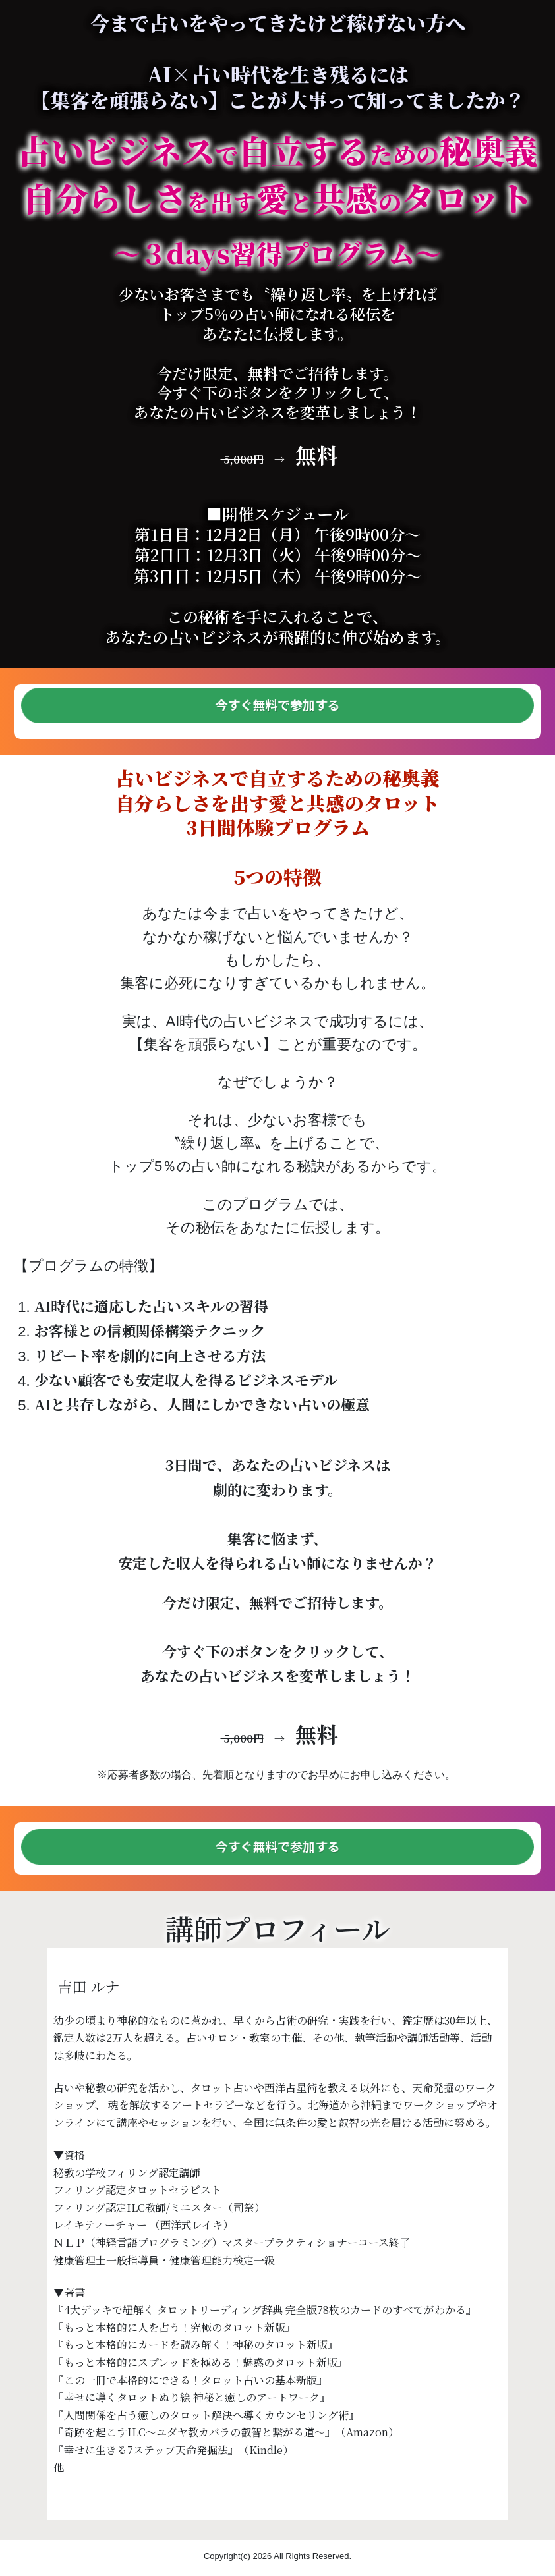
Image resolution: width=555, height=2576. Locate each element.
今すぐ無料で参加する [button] (277, 705)
